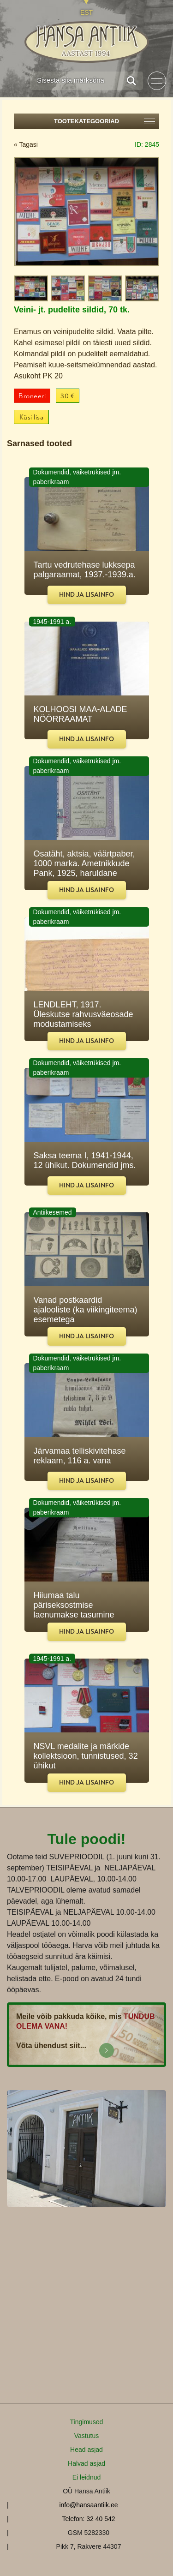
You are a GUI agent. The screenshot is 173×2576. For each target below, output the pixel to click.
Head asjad (86, 2449)
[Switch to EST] (86, 8)
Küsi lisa (31, 417)
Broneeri (32, 396)
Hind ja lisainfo (86, 595)
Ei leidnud (86, 2477)
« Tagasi (26, 144)
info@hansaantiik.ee (88, 2505)
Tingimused (86, 2422)
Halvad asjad (86, 2463)
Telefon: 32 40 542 (88, 2518)
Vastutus (86, 2435)
